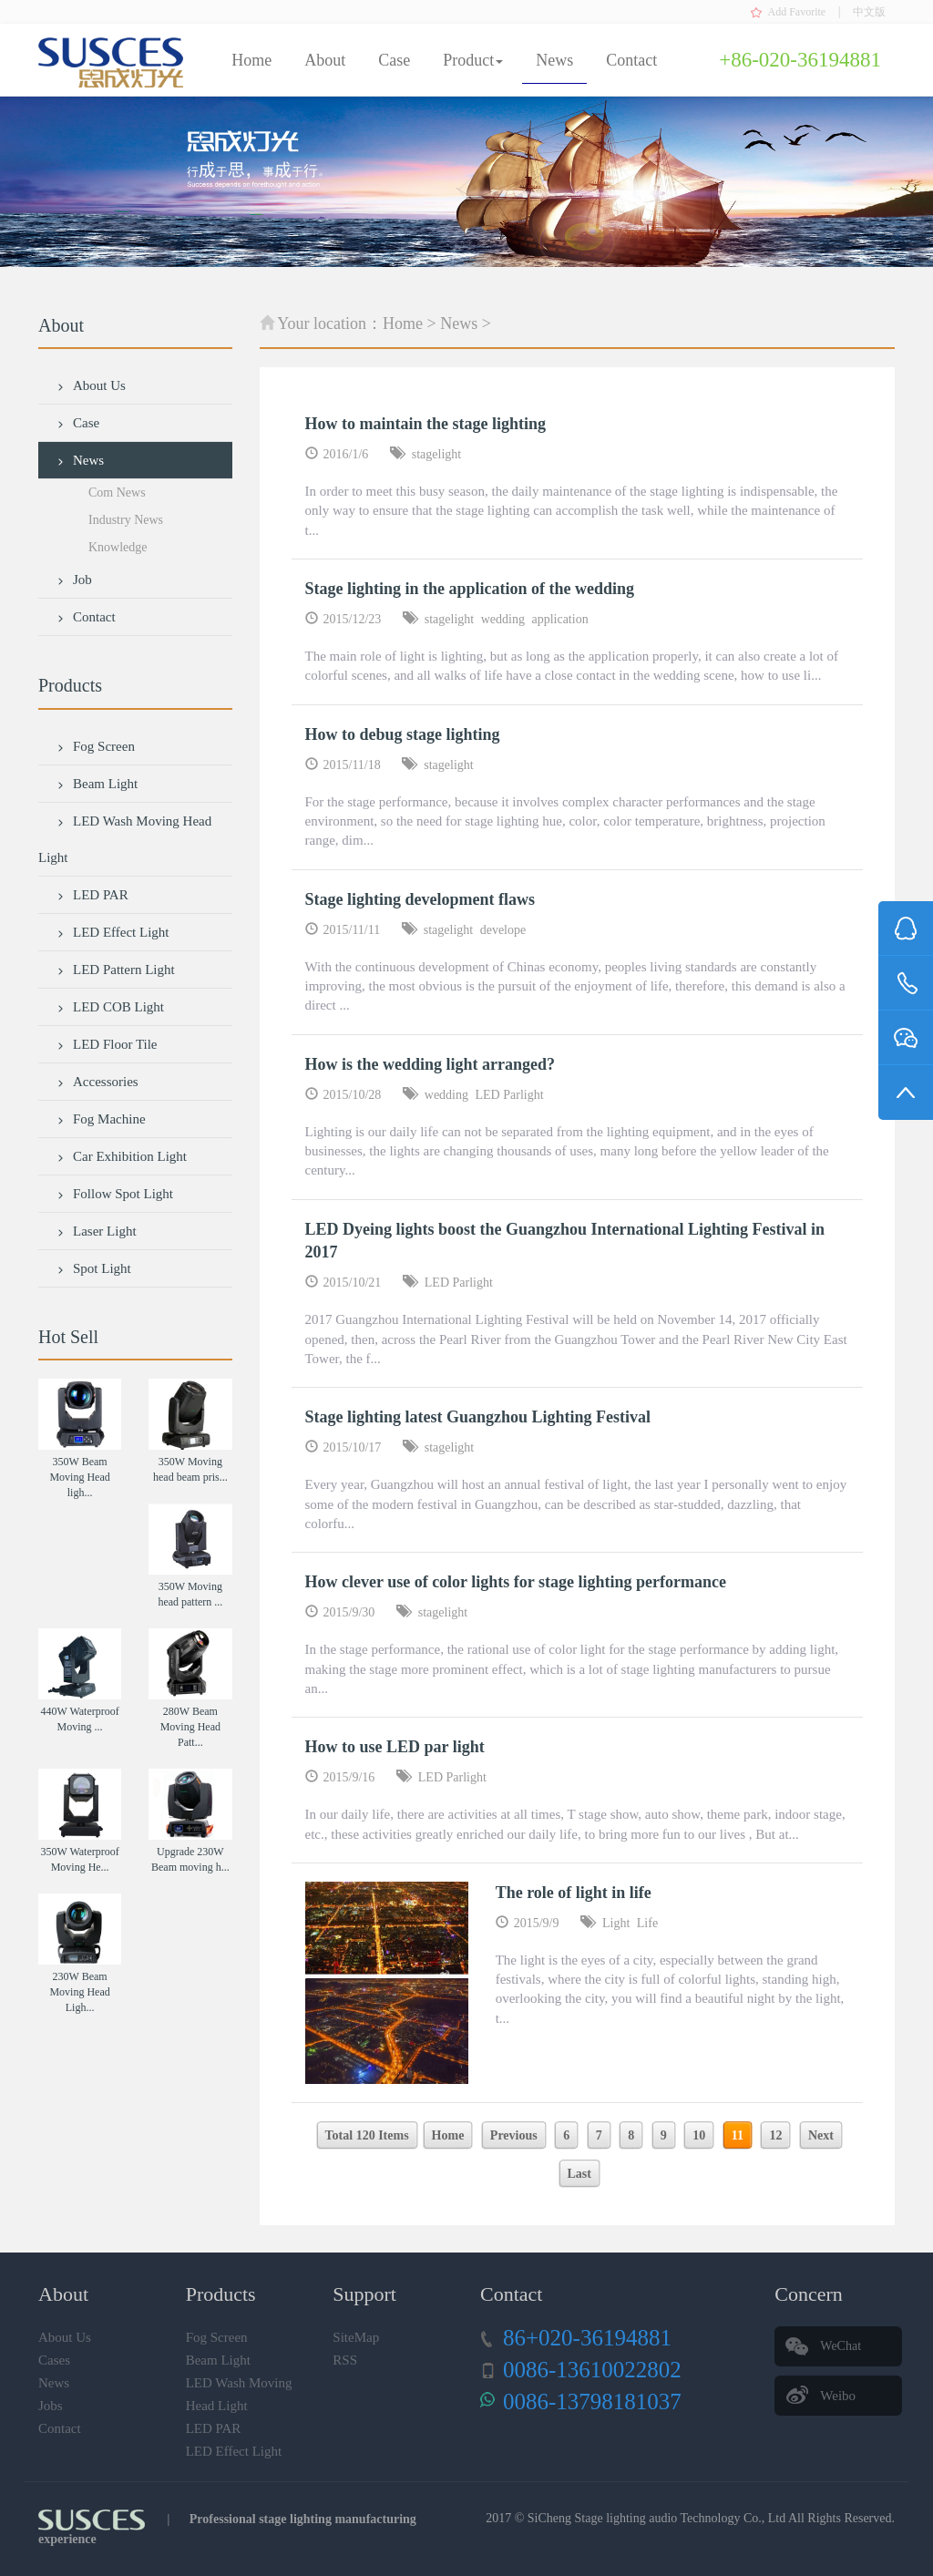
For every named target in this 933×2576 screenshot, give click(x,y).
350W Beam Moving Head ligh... (79, 1477)
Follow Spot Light (114, 1193)
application (559, 619)
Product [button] (473, 60)
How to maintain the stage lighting (426, 424)
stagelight (436, 454)
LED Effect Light (112, 932)
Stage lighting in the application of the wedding (470, 589)
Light (616, 1923)
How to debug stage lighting (402, 734)
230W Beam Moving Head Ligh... (79, 1992)
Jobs (50, 2405)
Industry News (125, 520)
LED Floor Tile (107, 1044)
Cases (54, 2360)
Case (394, 60)
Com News (117, 492)
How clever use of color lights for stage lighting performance (515, 1582)
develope (503, 930)
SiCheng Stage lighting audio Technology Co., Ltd (656, 2518)
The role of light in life (573, 1892)
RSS (345, 2360)
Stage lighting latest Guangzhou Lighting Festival (478, 1417)
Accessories (97, 1081)
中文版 (869, 11)
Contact (631, 60)
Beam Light (97, 783)
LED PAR (92, 895)
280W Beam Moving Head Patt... (190, 1727)
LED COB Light (110, 1007)
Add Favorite (797, 11)
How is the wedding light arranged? (430, 1064)
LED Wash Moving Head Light (124, 839)
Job (74, 579)
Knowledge (118, 547)
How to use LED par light (395, 1747)
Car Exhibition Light (121, 1156)
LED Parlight (510, 1095)
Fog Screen (95, 746)
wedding (503, 619)
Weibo (838, 2395)
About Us (91, 385)
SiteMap (356, 2337)
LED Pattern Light (115, 969)
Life (647, 1923)
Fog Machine (101, 1119)
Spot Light (93, 1268)
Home (251, 60)
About (324, 60)
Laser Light (96, 1231)
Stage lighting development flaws (420, 899)
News (554, 60)
